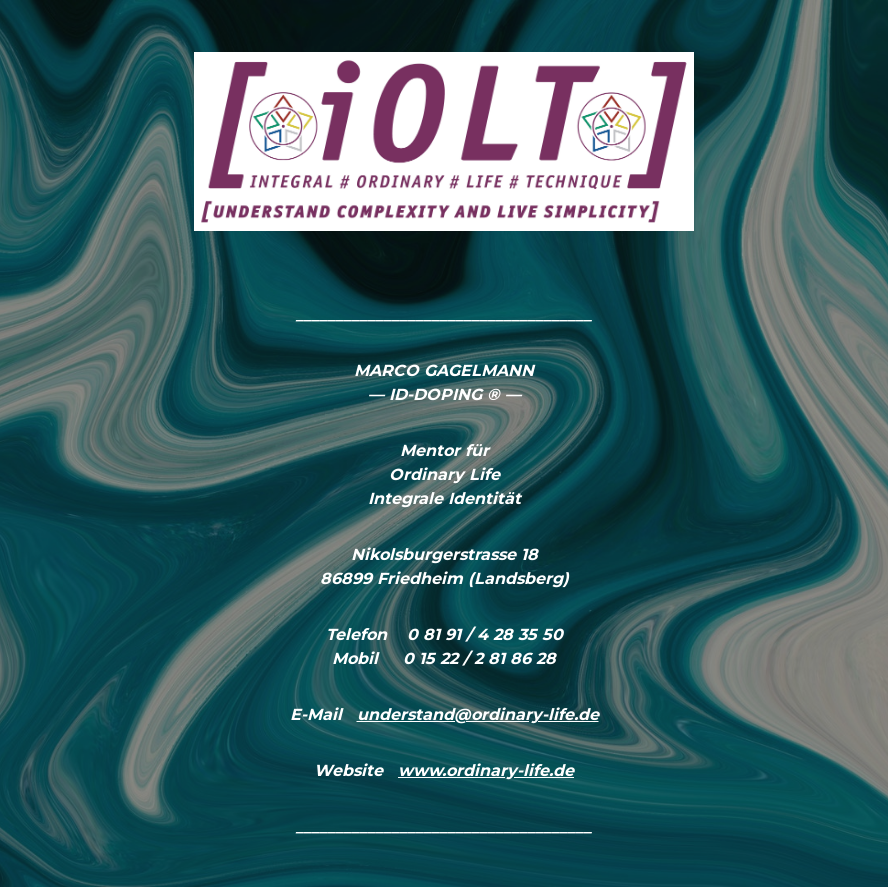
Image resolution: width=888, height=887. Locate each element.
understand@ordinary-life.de (478, 714)
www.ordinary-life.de (486, 770)
